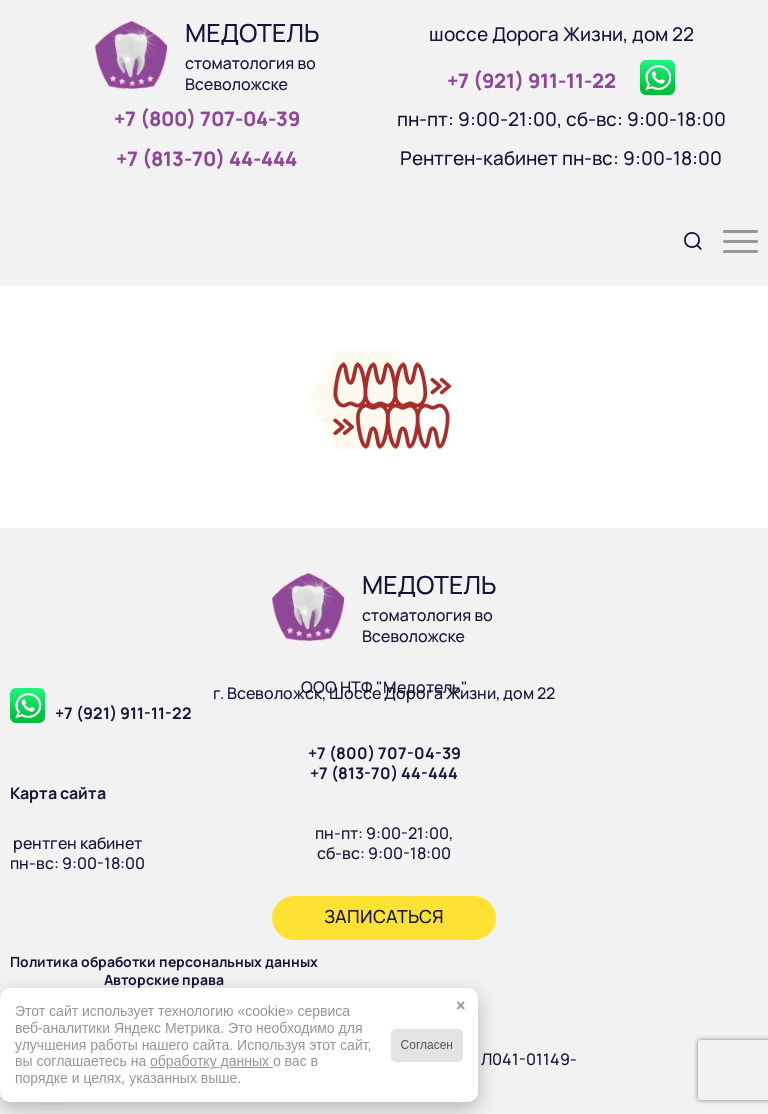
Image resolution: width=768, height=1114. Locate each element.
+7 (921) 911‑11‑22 (531, 80)
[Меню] (730, 239)
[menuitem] (683, 239)
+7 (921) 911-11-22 (123, 713)
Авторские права (164, 979)
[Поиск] (683, 239)
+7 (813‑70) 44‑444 (206, 158)
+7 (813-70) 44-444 (384, 773)
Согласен (427, 1045)
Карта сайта (58, 793)
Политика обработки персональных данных (164, 961)
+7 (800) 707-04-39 (384, 753)
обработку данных (211, 1061)
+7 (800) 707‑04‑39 (207, 118)
